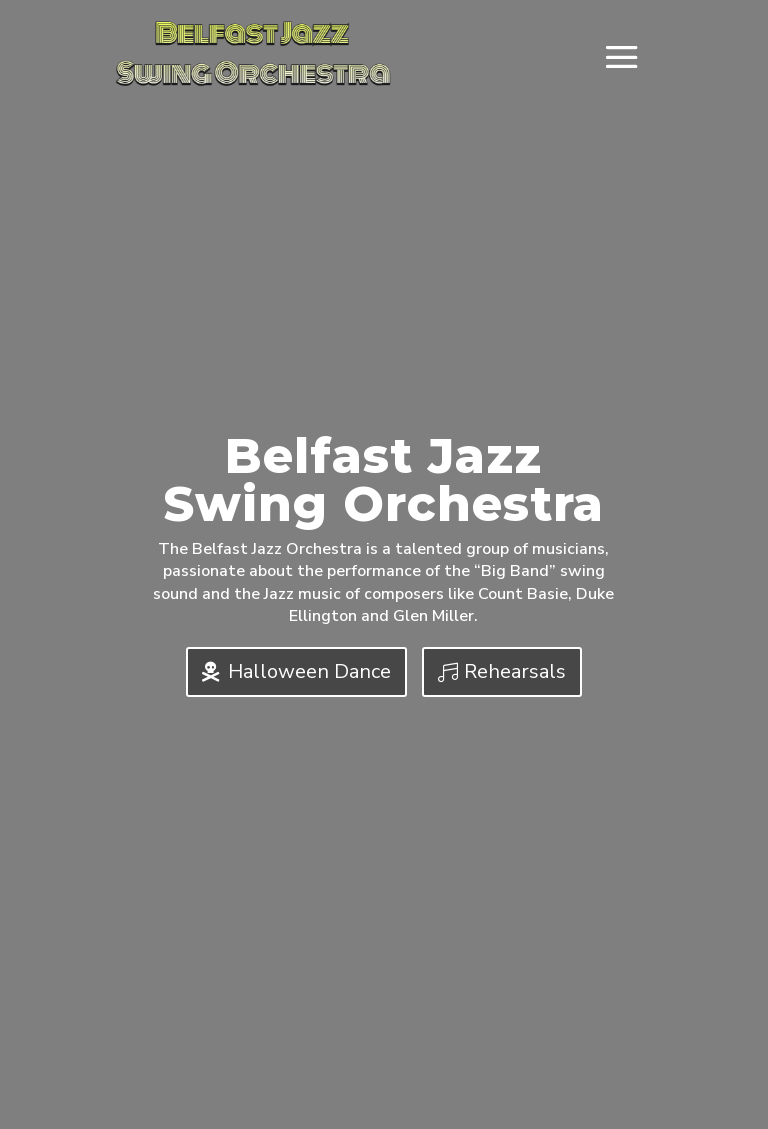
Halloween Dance (309, 671)
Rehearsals (515, 671)
